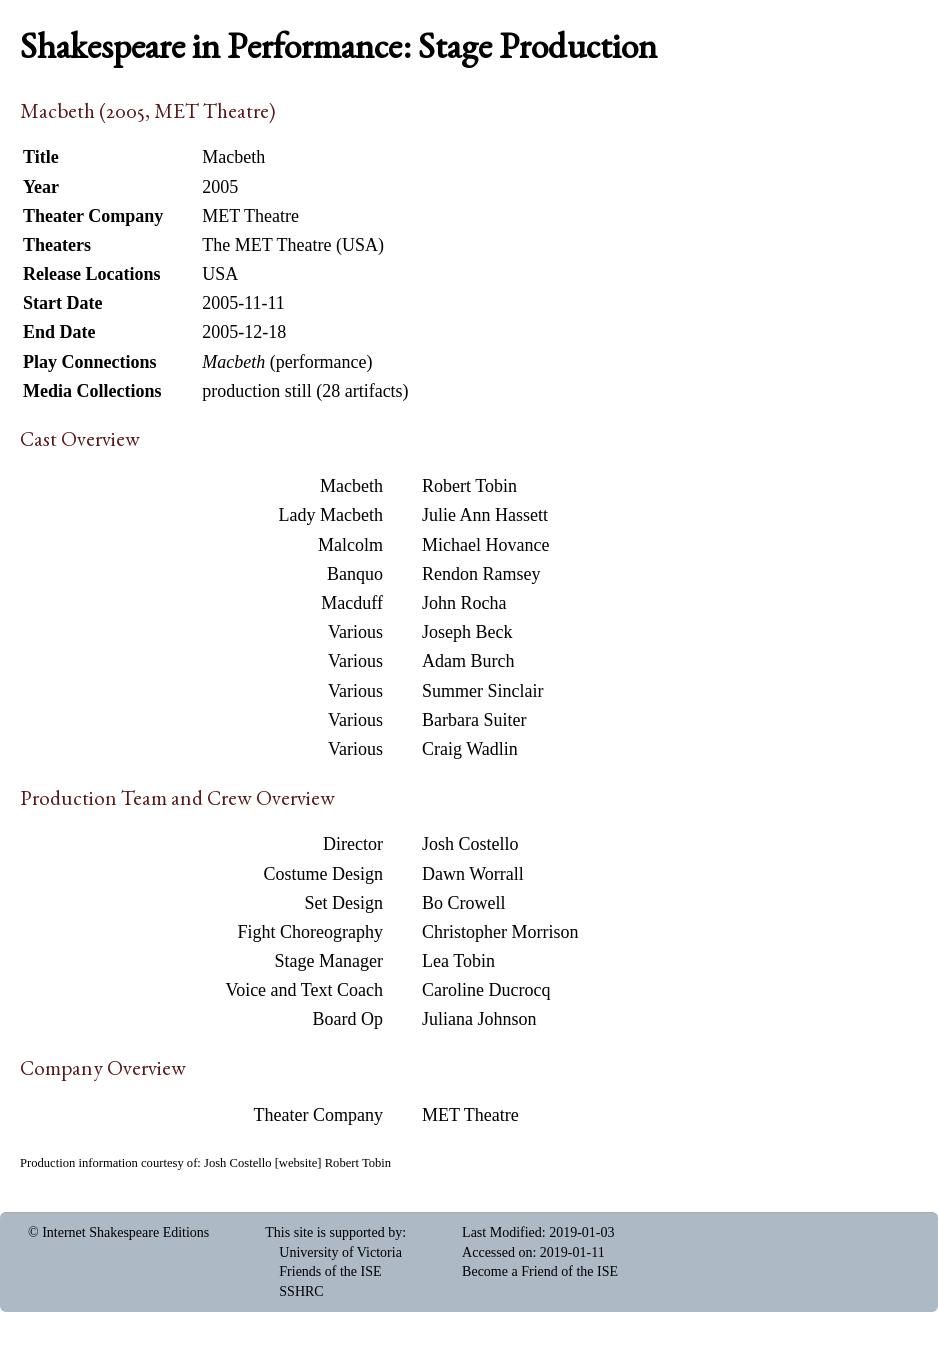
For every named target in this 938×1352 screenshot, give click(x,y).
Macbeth (351, 486)
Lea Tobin (458, 961)
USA (220, 274)
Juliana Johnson (479, 1019)
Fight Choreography (311, 932)
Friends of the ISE (330, 1271)
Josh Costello (470, 844)
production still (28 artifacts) (305, 391)
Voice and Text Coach (304, 990)
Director (353, 844)
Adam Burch (468, 661)
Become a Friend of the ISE (540, 1271)
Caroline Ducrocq (486, 990)
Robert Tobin (469, 486)
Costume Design (324, 874)
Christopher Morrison (500, 932)
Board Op (348, 1019)
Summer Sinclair (482, 691)
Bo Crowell (464, 903)
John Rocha (464, 603)
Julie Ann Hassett (485, 515)
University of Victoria (340, 1252)
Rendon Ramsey (481, 574)
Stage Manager (329, 961)
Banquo (355, 574)
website (298, 1163)
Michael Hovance (485, 545)
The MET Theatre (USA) (293, 245)
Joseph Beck (467, 632)
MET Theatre (470, 1115)
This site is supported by (333, 1232)
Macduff (352, 603)
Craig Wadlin (470, 749)
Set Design (344, 903)
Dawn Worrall (473, 874)
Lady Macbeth (331, 515)
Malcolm (350, 545)
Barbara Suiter (474, 720)
